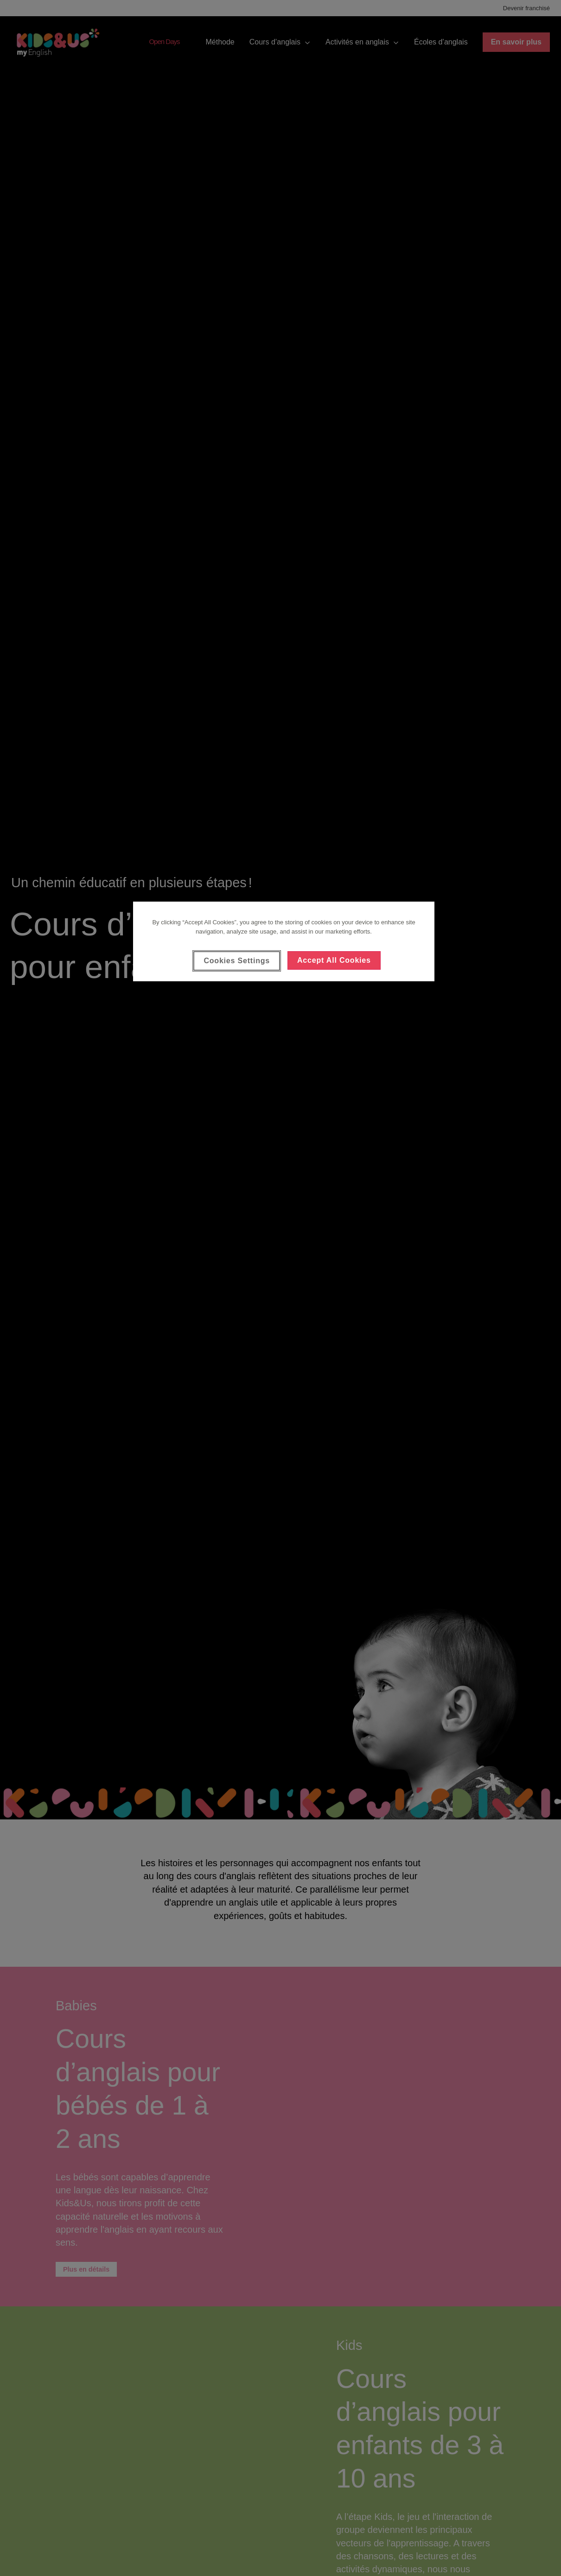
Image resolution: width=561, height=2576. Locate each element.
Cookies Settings (237, 961)
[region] (283, 941)
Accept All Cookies (334, 960)
